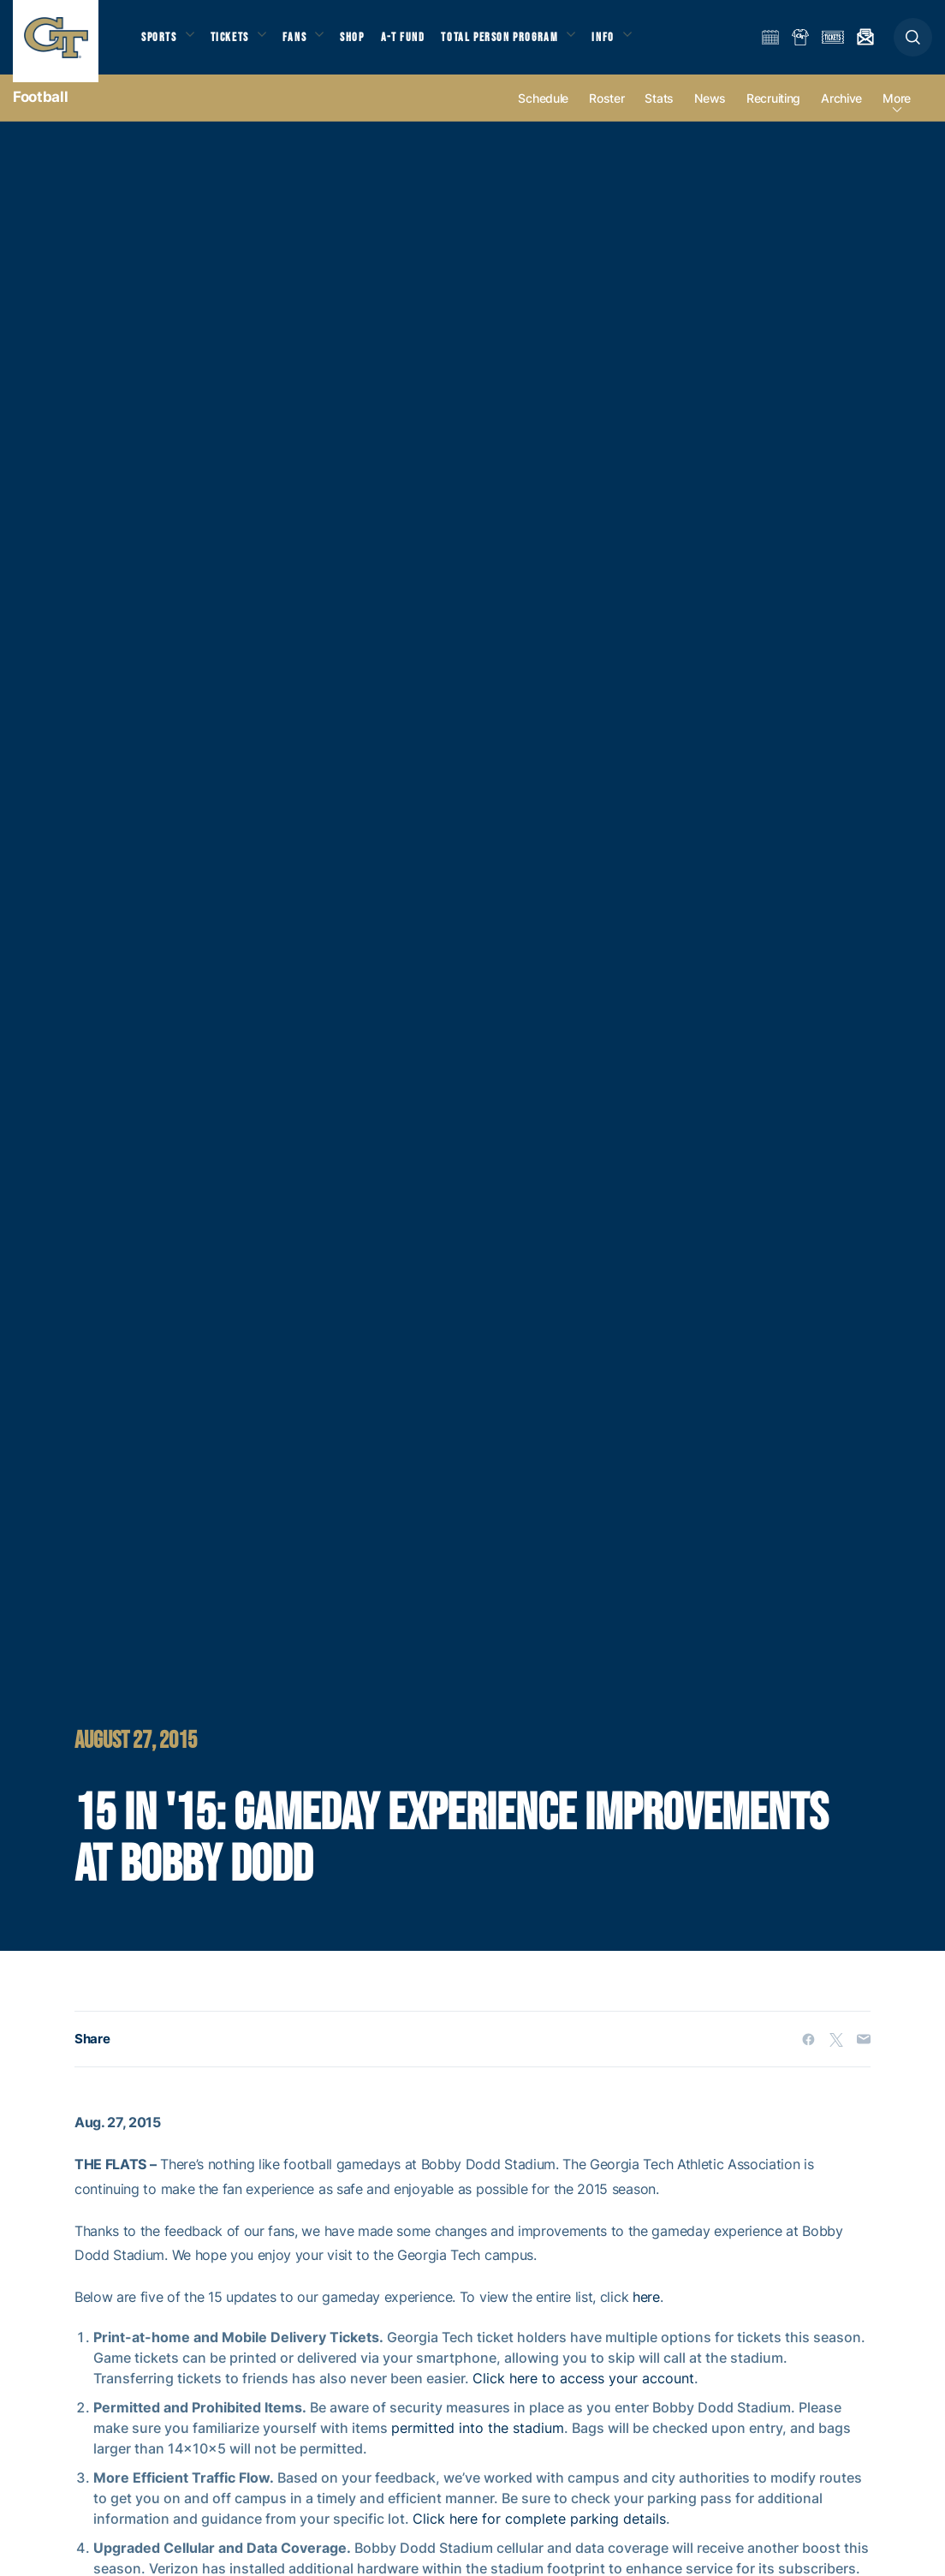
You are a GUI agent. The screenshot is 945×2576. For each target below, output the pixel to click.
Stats (659, 112)
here (646, 2311)
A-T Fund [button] (420, 43)
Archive (841, 112)
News (710, 112)
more (897, 112)
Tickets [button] (237, 43)
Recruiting (773, 112)
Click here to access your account (583, 2392)
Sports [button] (160, 43)
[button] (913, 44)
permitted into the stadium (477, 2442)
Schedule (543, 112)
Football (40, 111)
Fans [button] (306, 43)
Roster (606, 112)
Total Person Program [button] (518, 43)
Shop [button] (368, 43)
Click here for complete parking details (539, 2533)
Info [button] (626, 43)
